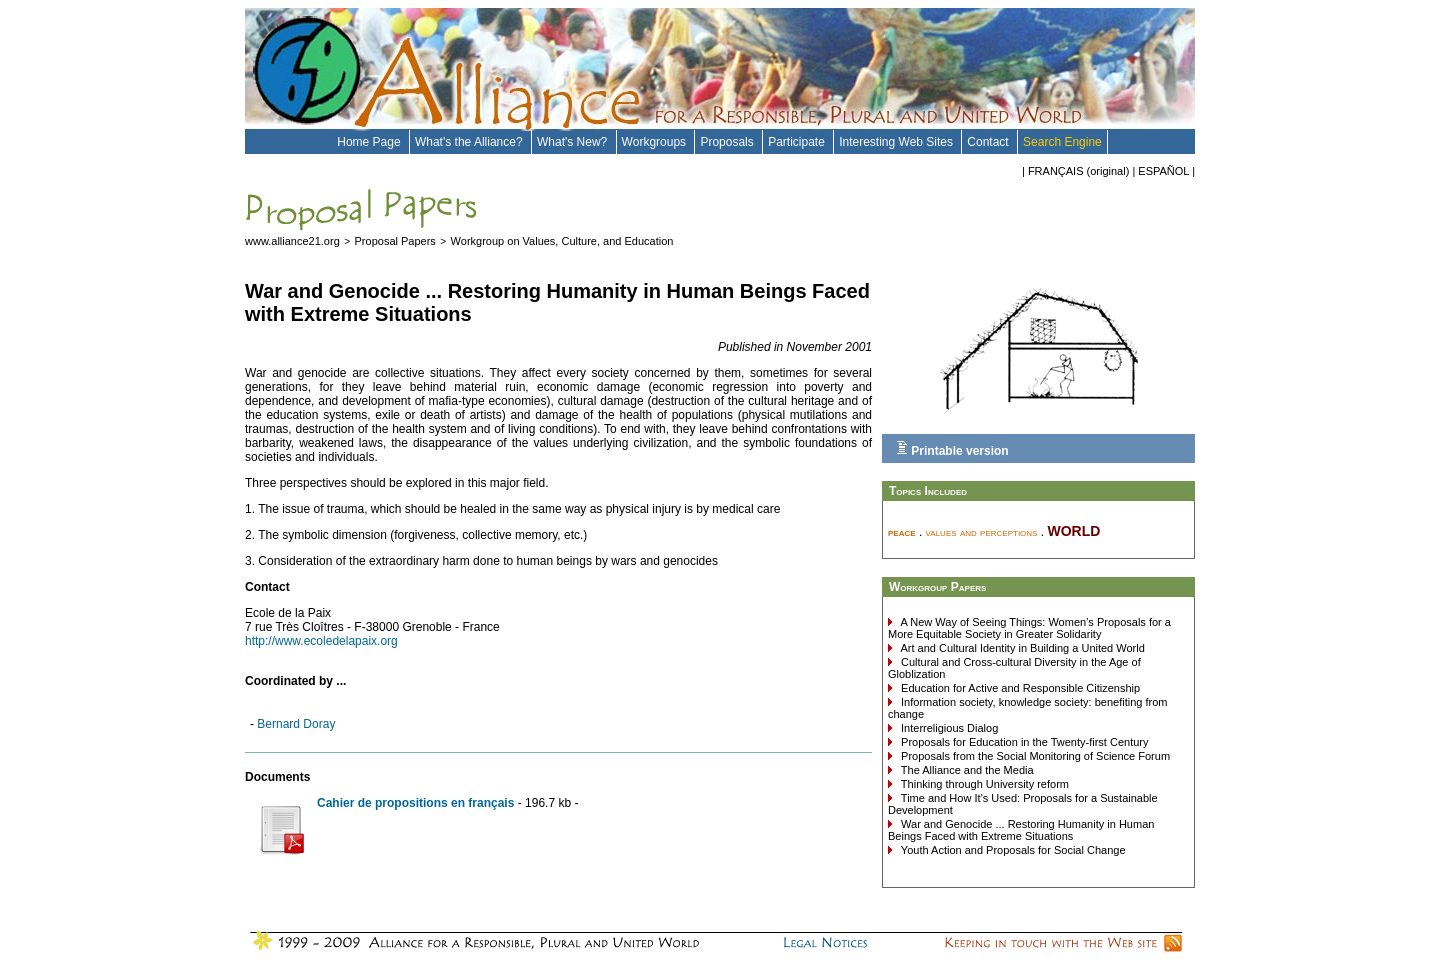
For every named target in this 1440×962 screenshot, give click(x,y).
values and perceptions (982, 532)
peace (902, 532)
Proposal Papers (395, 241)
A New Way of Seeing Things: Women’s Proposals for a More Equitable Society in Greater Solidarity (1029, 628)
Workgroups (656, 142)
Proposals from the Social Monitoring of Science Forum (1034, 756)
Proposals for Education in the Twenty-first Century (1023, 742)
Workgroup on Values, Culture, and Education (562, 241)
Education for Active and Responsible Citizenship (1019, 688)
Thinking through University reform (983, 784)
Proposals (728, 142)
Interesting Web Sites (897, 142)
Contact (989, 142)
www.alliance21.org (292, 241)
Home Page (370, 142)
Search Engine (1062, 142)
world (1073, 529)
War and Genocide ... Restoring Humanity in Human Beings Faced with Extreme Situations (1021, 830)
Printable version (952, 449)
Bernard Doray (296, 724)
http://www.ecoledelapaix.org (321, 641)
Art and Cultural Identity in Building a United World (1021, 648)
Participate (798, 142)
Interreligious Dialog (948, 728)
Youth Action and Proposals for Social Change (1012, 850)
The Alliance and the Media (966, 770)
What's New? (574, 142)
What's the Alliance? (470, 142)
